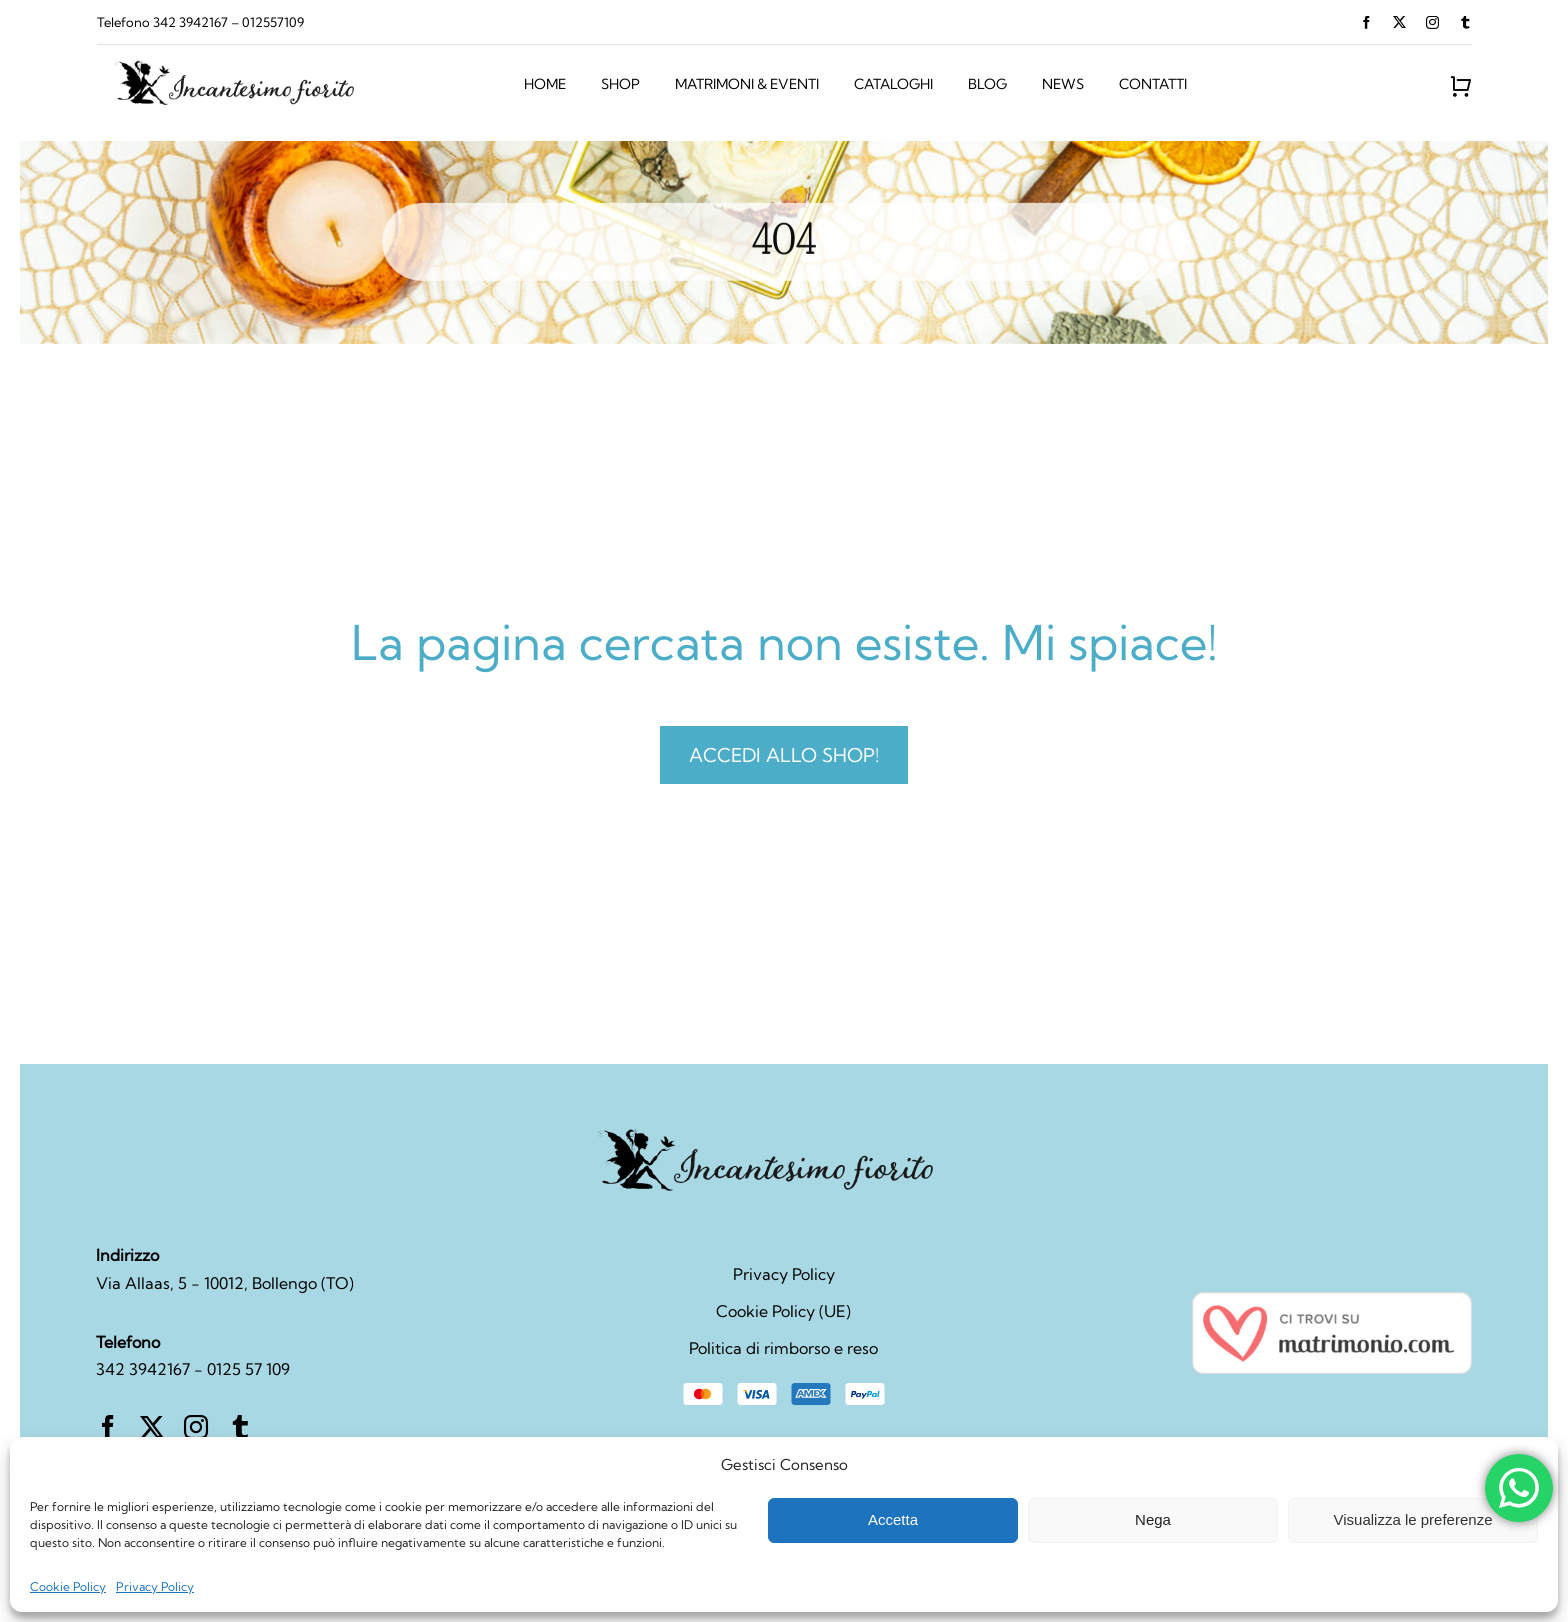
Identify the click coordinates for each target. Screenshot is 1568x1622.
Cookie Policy (68, 1586)
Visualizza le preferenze (1413, 1519)
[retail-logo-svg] (247, 65)
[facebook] (1366, 22)
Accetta (893, 1519)
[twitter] (1399, 22)
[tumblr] (1465, 22)
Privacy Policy (155, 1586)
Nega (1153, 1519)
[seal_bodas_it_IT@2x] (1332, 1300)
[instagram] (1432, 22)
